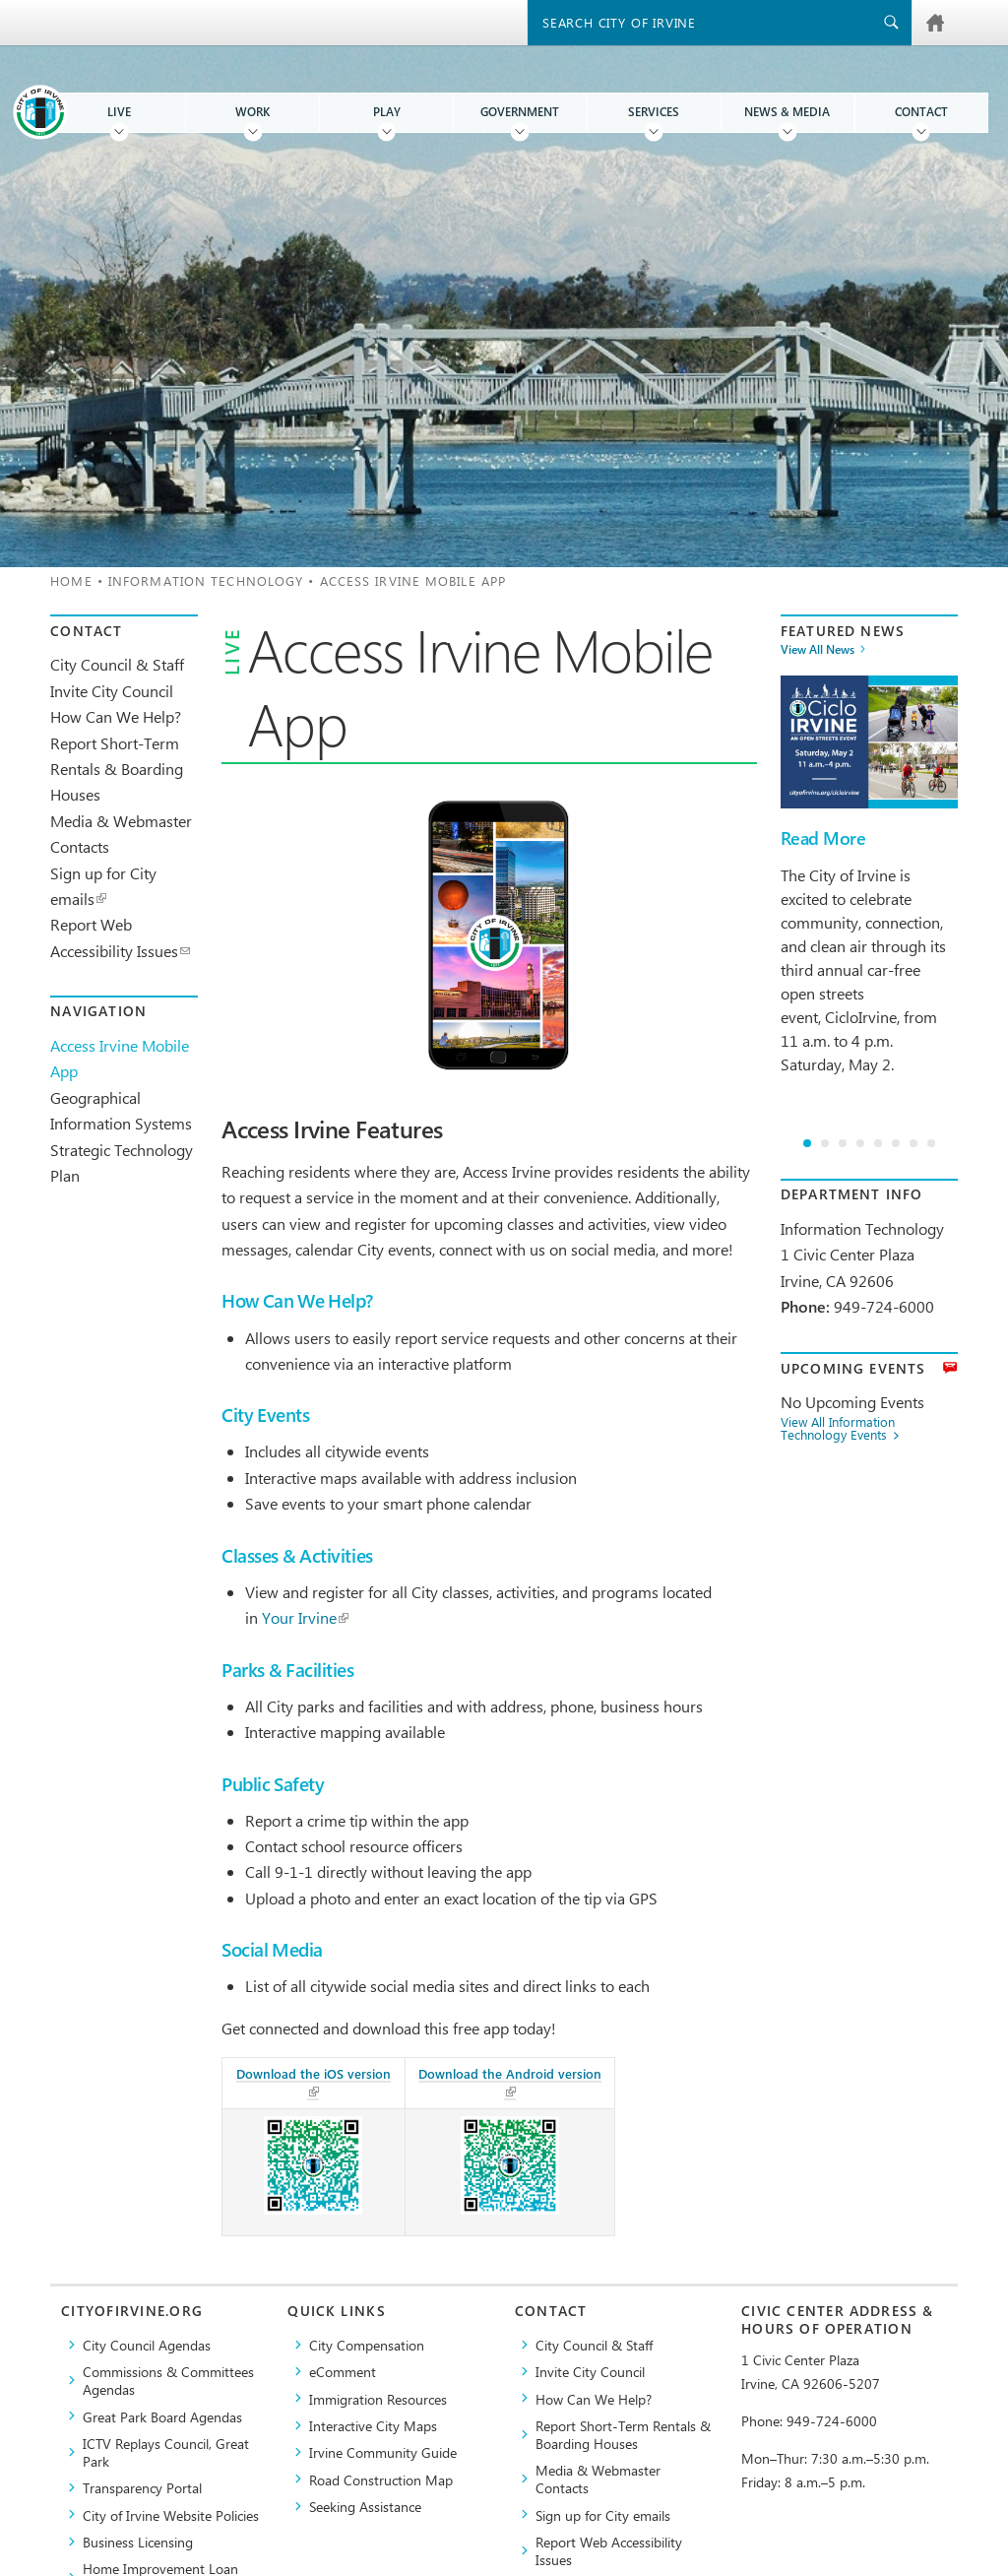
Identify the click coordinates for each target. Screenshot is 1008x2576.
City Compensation (366, 2344)
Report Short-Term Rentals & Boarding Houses (116, 769)
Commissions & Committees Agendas (168, 2380)
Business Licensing (138, 2541)
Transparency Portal (142, 2487)
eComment (342, 2371)
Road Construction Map (381, 2479)
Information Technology (205, 580)
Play (387, 111)
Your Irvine (305, 1617)
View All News (817, 650)
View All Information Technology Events (838, 1429)
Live (119, 111)
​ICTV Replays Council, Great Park (166, 2452)
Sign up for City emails (603, 2515)
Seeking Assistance (365, 2506)
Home (71, 580)
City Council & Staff (117, 664)
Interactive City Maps (373, 2425)
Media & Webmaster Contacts (598, 2478)
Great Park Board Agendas (162, 2416)
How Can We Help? (115, 716)
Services (653, 111)
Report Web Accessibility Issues (609, 2550)
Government (519, 111)
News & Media (787, 111)
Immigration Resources (378, 2399)
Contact (921, 111)
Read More (823, 838)
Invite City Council (111, 690)
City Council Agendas (147, 2344)
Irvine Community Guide (383, 2452)
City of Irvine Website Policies (171, 2515)
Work (252, 111)
